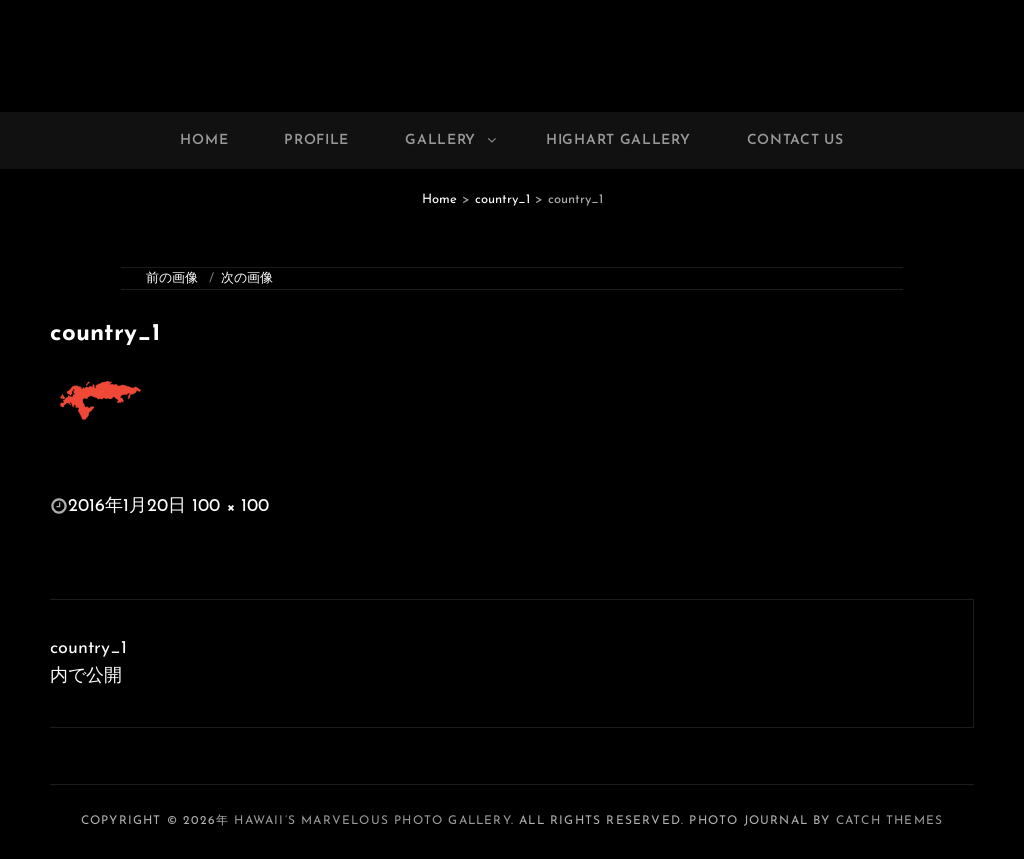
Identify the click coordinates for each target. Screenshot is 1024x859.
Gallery (452, 140)
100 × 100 (230, 506)
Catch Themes (889, 821)
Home (204, 140)
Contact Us (795, 140)
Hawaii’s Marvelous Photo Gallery (372, 821)
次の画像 (247, 278)
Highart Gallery (618, 140)
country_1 (502, 199)
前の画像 (172, 278)
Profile (316, 140)
